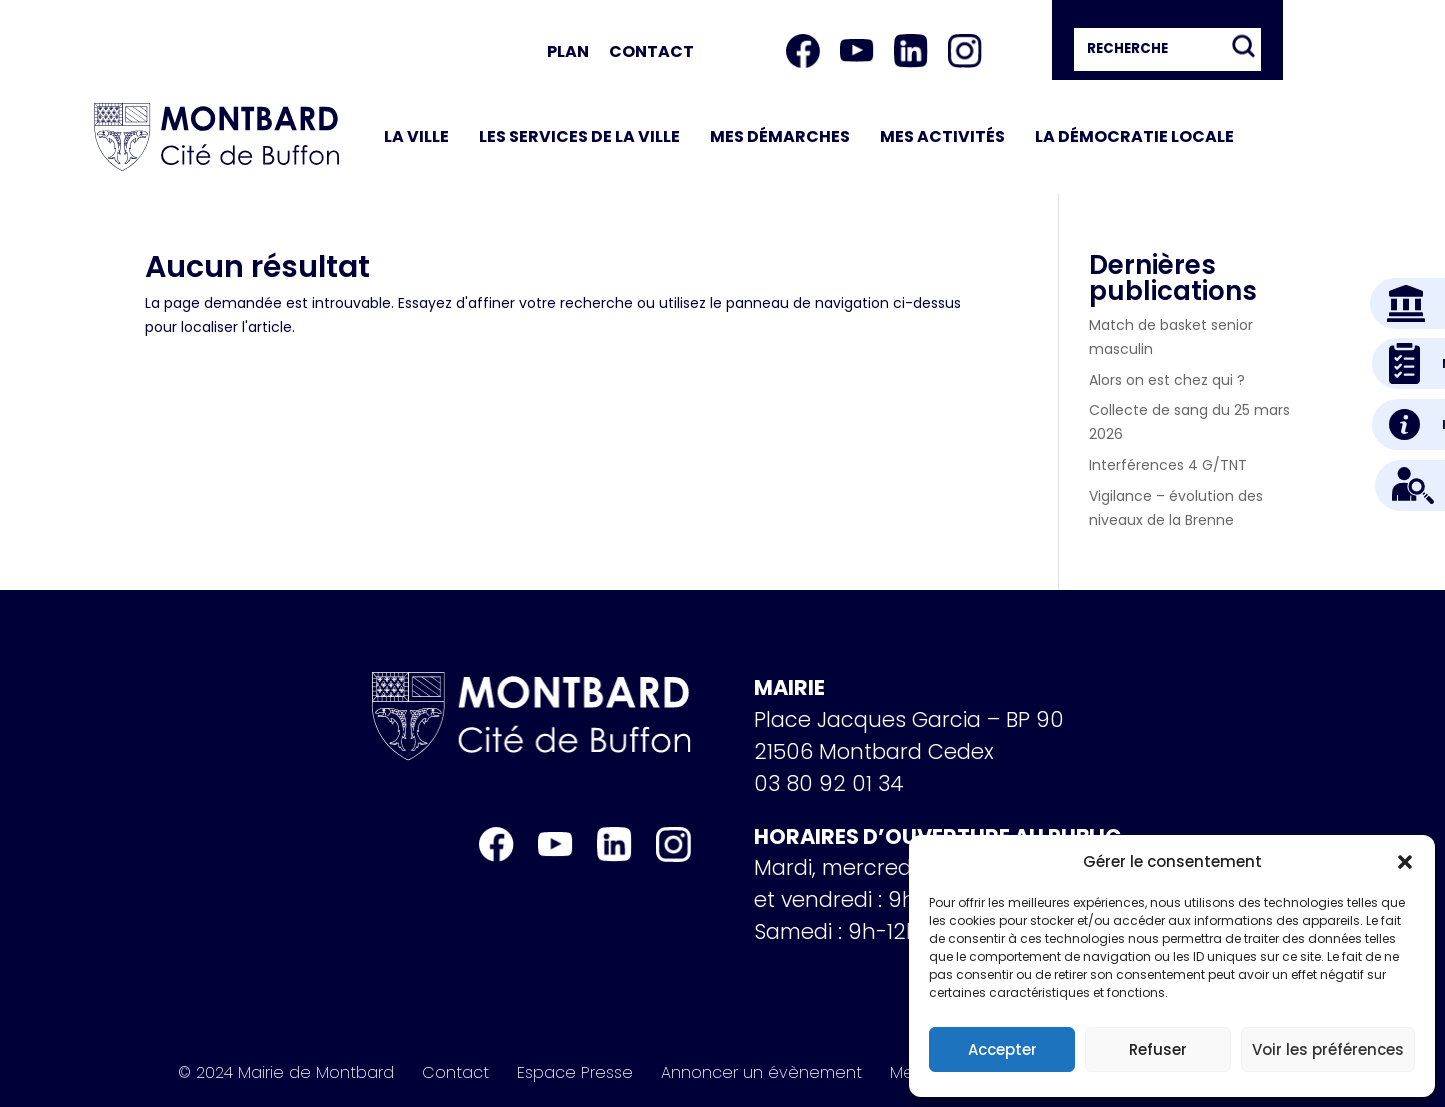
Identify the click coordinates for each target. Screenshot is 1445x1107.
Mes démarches (780, 136)
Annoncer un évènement (761, 1073)
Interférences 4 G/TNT (1168, 465)
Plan (568, 51)
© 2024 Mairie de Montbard (286, 1073)
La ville (416, 136)
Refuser (1158, 1049)
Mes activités (942, 136)
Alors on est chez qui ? (1167, 380)
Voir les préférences (1328, 1049)
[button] (1405, 862)
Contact (651, 51)
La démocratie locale (1134, 136)
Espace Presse (575, 1073)
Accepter (1002, 1049)
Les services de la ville (579, 136)
